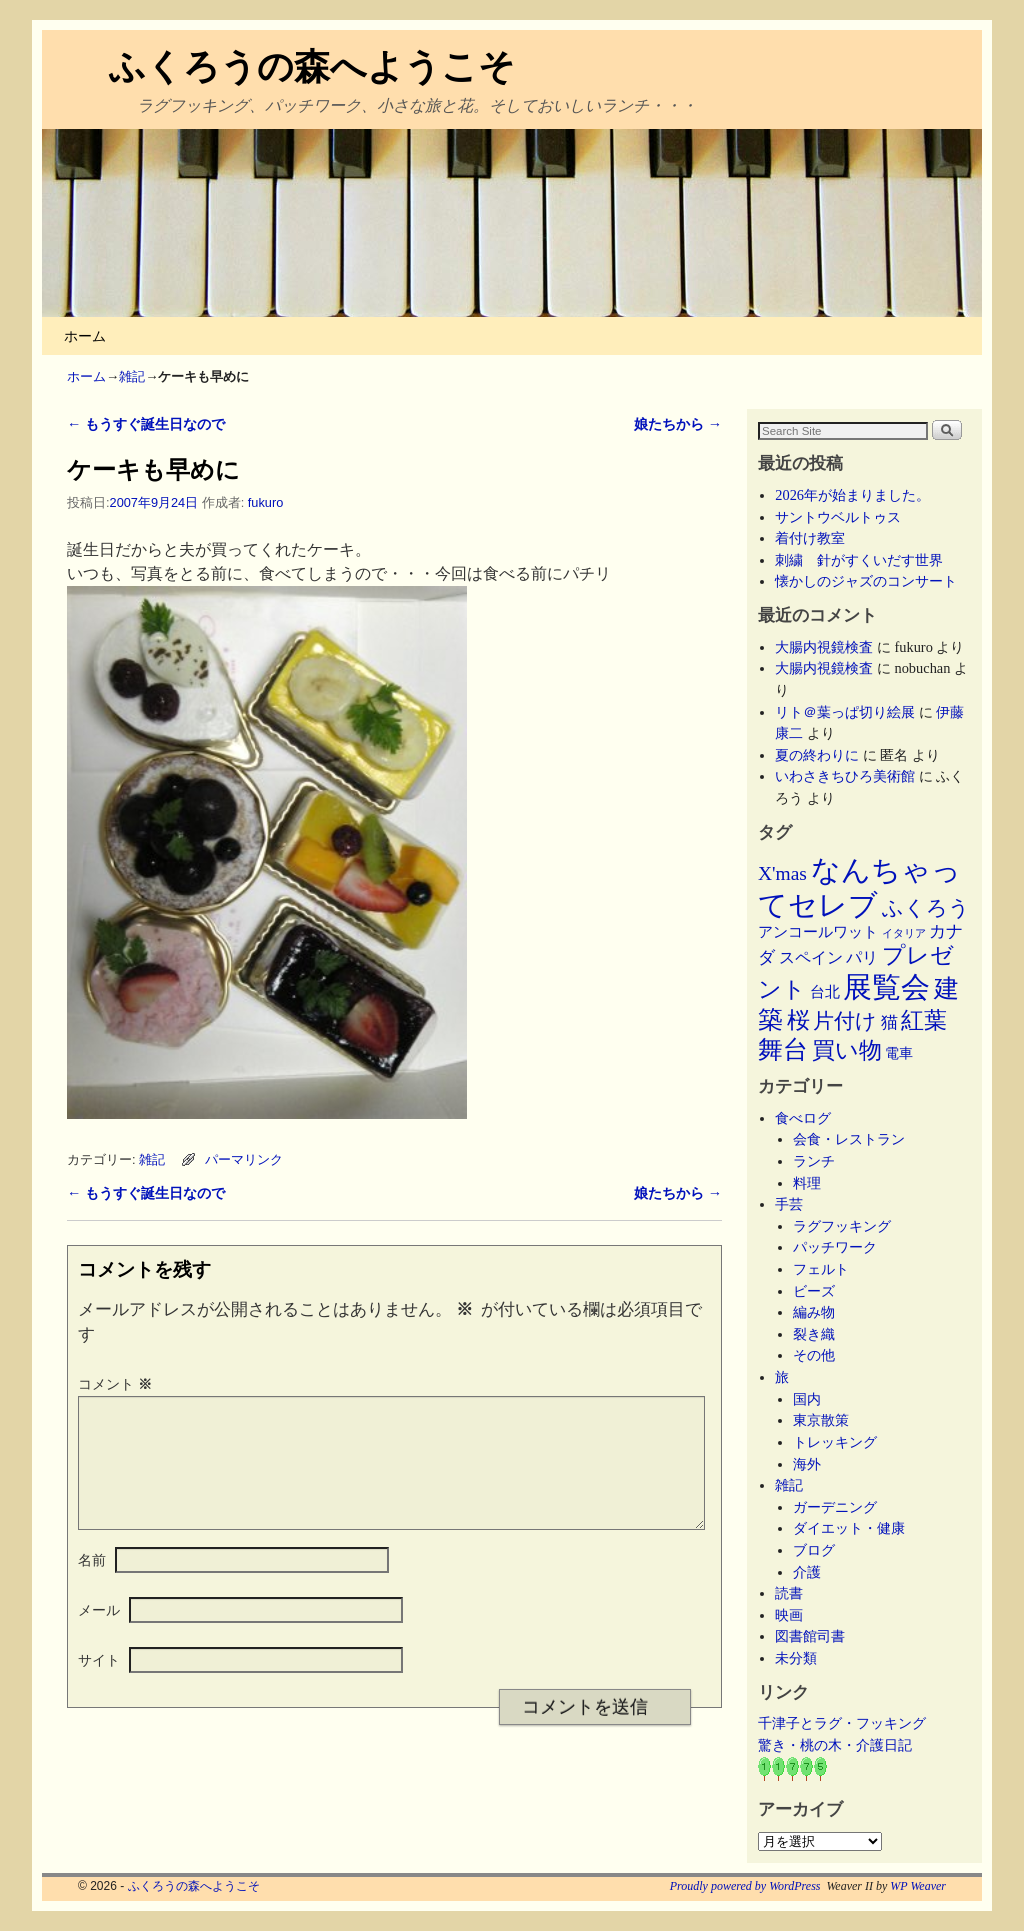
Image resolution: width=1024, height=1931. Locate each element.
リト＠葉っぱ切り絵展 (845, 712)
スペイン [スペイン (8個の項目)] (811, 957)
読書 (789, 1593)
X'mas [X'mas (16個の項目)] (782, 873)
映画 (789, 1615)
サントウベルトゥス (838, 517)
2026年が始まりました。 (852, 495)
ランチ (814, 1161)
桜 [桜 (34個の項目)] (798, 1020)
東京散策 (828, 1420)
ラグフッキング (842, 1226)
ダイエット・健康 (849, 1528)
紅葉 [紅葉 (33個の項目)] (924, 1020)
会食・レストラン (849, 1139)
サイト (99, 1684)
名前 (92, 1584)
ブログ (814, 1550)
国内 (807, 1399)
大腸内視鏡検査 (824, 647)
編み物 (814, 1312)
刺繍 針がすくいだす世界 (859, 560)
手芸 (789, 1204)
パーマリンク (244, 1159)
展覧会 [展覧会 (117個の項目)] (886, 987)
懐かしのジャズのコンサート (866, 581)
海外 (807, 1464)
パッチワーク (842, 1247)
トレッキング (835, 1442)
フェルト (821, 1269)
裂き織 (814, 1334)
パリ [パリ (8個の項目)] (862, 957)
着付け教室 (810, 538)
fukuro (265, 502)
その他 (814, 1355)
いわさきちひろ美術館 (845, 776)
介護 (807, 1572)
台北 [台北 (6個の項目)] (825, 992)
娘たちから (678, 424)
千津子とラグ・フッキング (842, 1723)
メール (99, 1634)
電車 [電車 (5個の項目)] (899, 1053)
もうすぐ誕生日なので (146, 424)
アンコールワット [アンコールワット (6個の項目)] (818, 932)
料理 (807, 1183)
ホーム (85, 336)
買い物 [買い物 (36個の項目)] (847, 1050)
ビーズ (814, 1291)
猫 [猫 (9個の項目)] (889, 1022)
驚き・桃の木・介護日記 (835, 1745)
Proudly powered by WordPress (745, 1886)
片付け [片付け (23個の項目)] (845, 1021)
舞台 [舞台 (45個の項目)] (783, 1049)
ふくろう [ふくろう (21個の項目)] (926, 908)
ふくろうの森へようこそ (312, 66)
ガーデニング (835, 1507)
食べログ (803, 1118)
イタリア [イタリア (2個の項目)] (904, 933)
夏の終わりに (817, 755)
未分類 (796, 1658)
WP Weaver (918, 1886)
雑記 (132, 376)
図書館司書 (810, 1636)
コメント (117, 1384)
